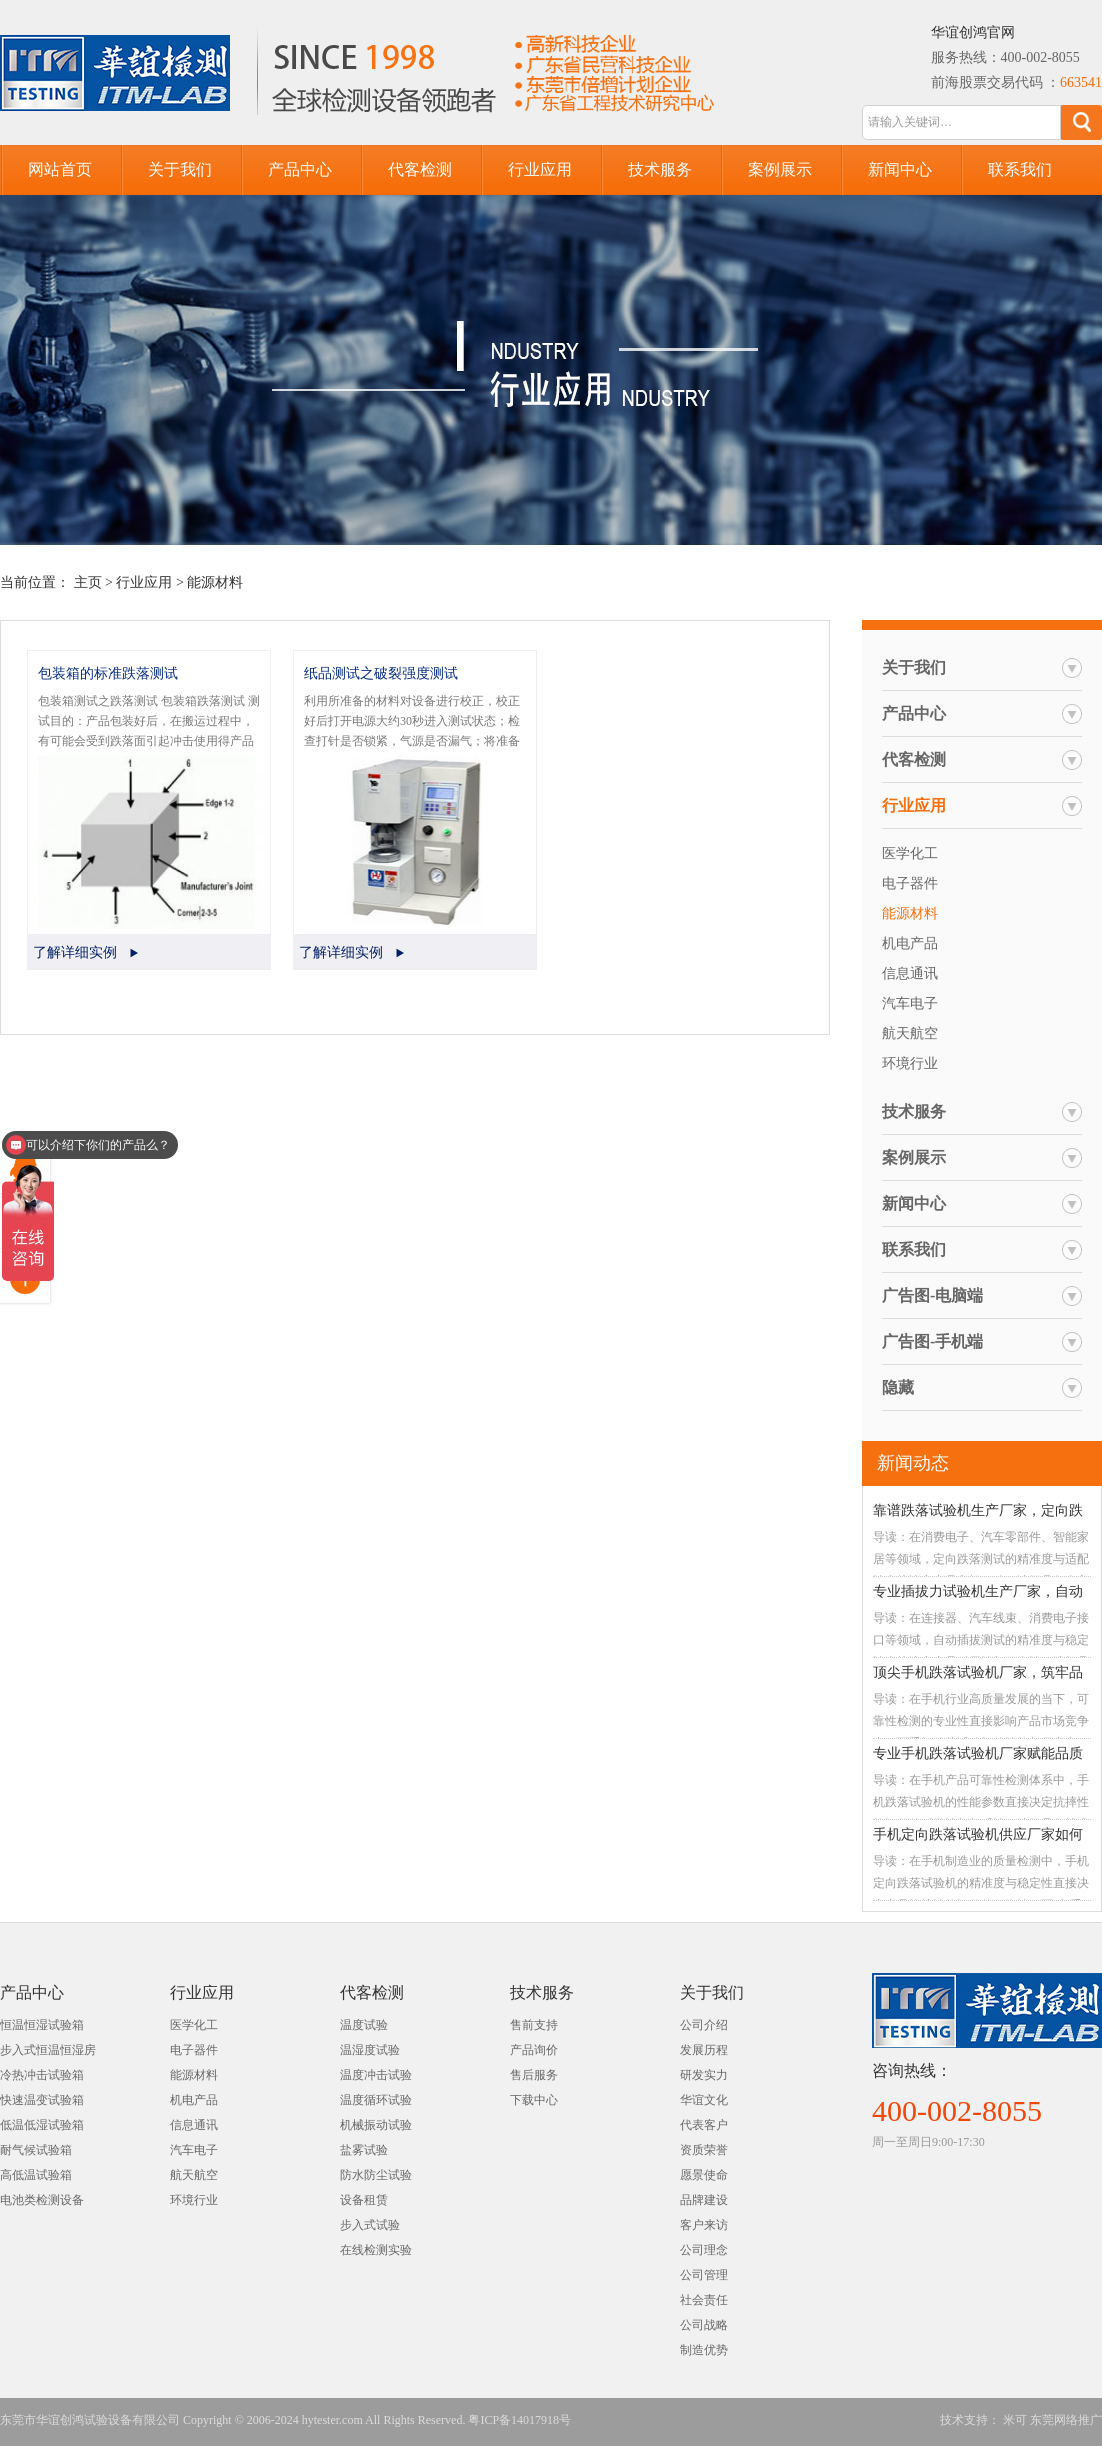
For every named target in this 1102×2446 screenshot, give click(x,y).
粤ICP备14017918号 (519, 2420)
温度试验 (364, 2025)
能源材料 (215, 582)
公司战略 (704, 2325)
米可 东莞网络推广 (1051, 2420)
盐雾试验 (364, 2150)
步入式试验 (370, 2225)
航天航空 (910, 1033)
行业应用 (540, 169)
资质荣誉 (704, 2150)
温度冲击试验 (376, 2075)
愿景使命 (704, 2175)
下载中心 (534, 2100)
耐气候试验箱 (36, 2150)
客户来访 (704, 2225)
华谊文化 (704, 2100)
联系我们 (1020, 169)
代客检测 (420, 169)
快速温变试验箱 (42, 2100)
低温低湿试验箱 (42, 2125)
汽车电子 (910, 1003)
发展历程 (704, 2050)
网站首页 (60, 169)
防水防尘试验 (376, 2175)
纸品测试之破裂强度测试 (381, 673)
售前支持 (534, 2025)
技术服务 (660, 169)
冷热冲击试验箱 (42, 2075)
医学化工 (910, 853)
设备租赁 (364, 2200)
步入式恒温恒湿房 (48, 2050)
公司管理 (704, 2275)
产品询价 (534, 2050)
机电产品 (910, 943)
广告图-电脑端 (932, 1295)
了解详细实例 (75, 952)
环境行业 (910, 1063)
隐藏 (898, 1387)
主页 (88, 582)
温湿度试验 (370, 2050)
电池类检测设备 (42, 2200)
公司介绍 (704, 2025)
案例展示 (780, 169)
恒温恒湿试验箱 (42, 2025)
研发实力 (704, 2075)
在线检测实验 (376, 2250)
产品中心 (300, 169)
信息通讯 (910, 973)
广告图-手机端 (932, 1341)
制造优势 (704, 2350)
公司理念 (704, 2250)
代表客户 (704, 2125)
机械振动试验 (376, 2125)
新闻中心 (900, 169)
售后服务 (534, 2075)
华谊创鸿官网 (973, 32)
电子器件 (910, 883)
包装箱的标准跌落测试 (108, 673)
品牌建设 (704, 2200)
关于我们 (180, 169)
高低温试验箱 (36, 2175)
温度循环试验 (376, 2100)
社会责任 (704, 2300)
